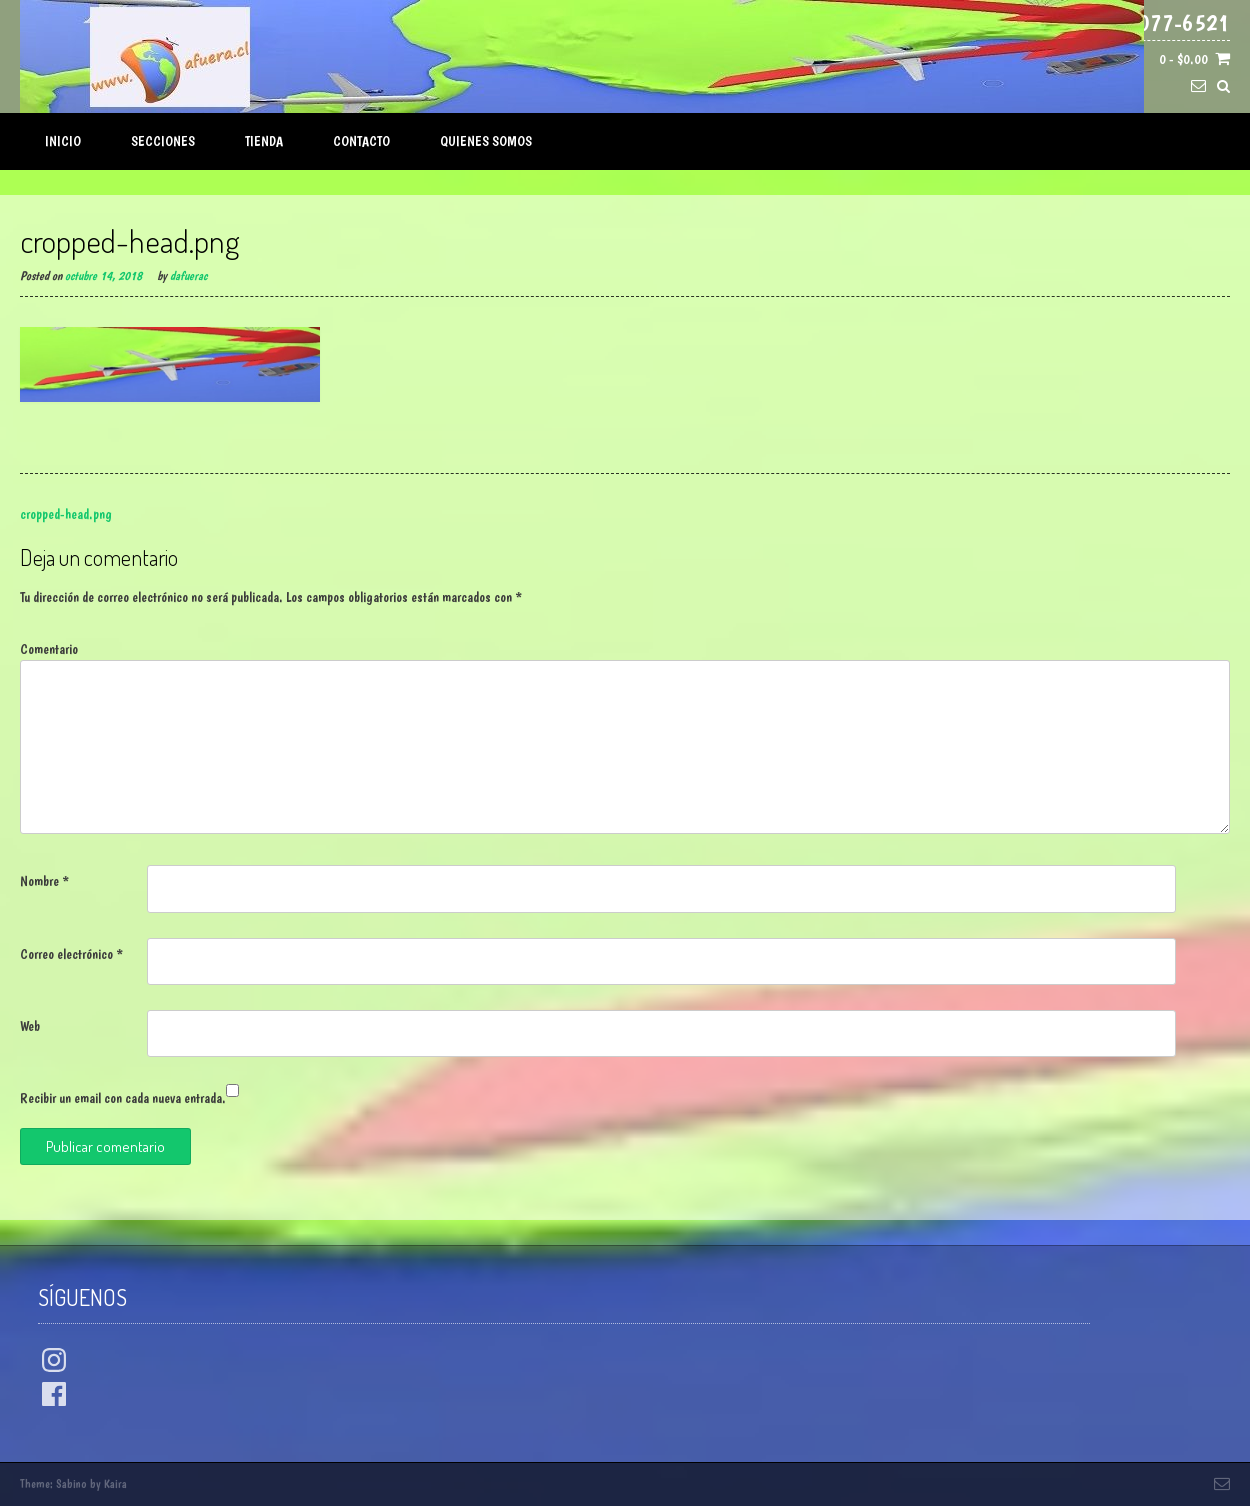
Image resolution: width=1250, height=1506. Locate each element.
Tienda (264, 141)
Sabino (71, 1484)
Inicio (63, 141)
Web (30, 1026)
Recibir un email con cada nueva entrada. (123, 1098)
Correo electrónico (71, 954)
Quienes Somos (486, 141)
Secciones (163, 141)
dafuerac (188, 275)
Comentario (49, 649)
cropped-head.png (66, 514)
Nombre (44, 881)
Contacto (361, 141)
